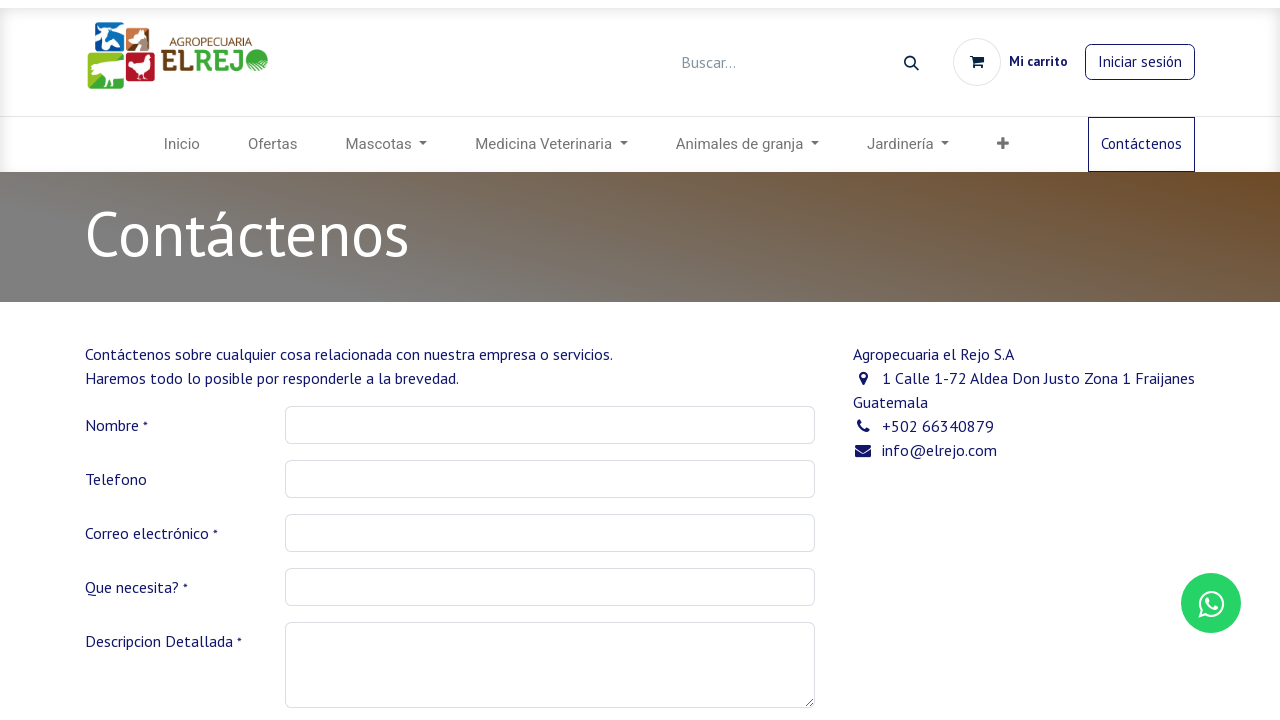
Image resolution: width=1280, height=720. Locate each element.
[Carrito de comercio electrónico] (1010, 62)
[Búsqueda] (911, 62)
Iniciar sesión (1140, 61)
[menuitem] (182, 144)
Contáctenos (1141, 143)
